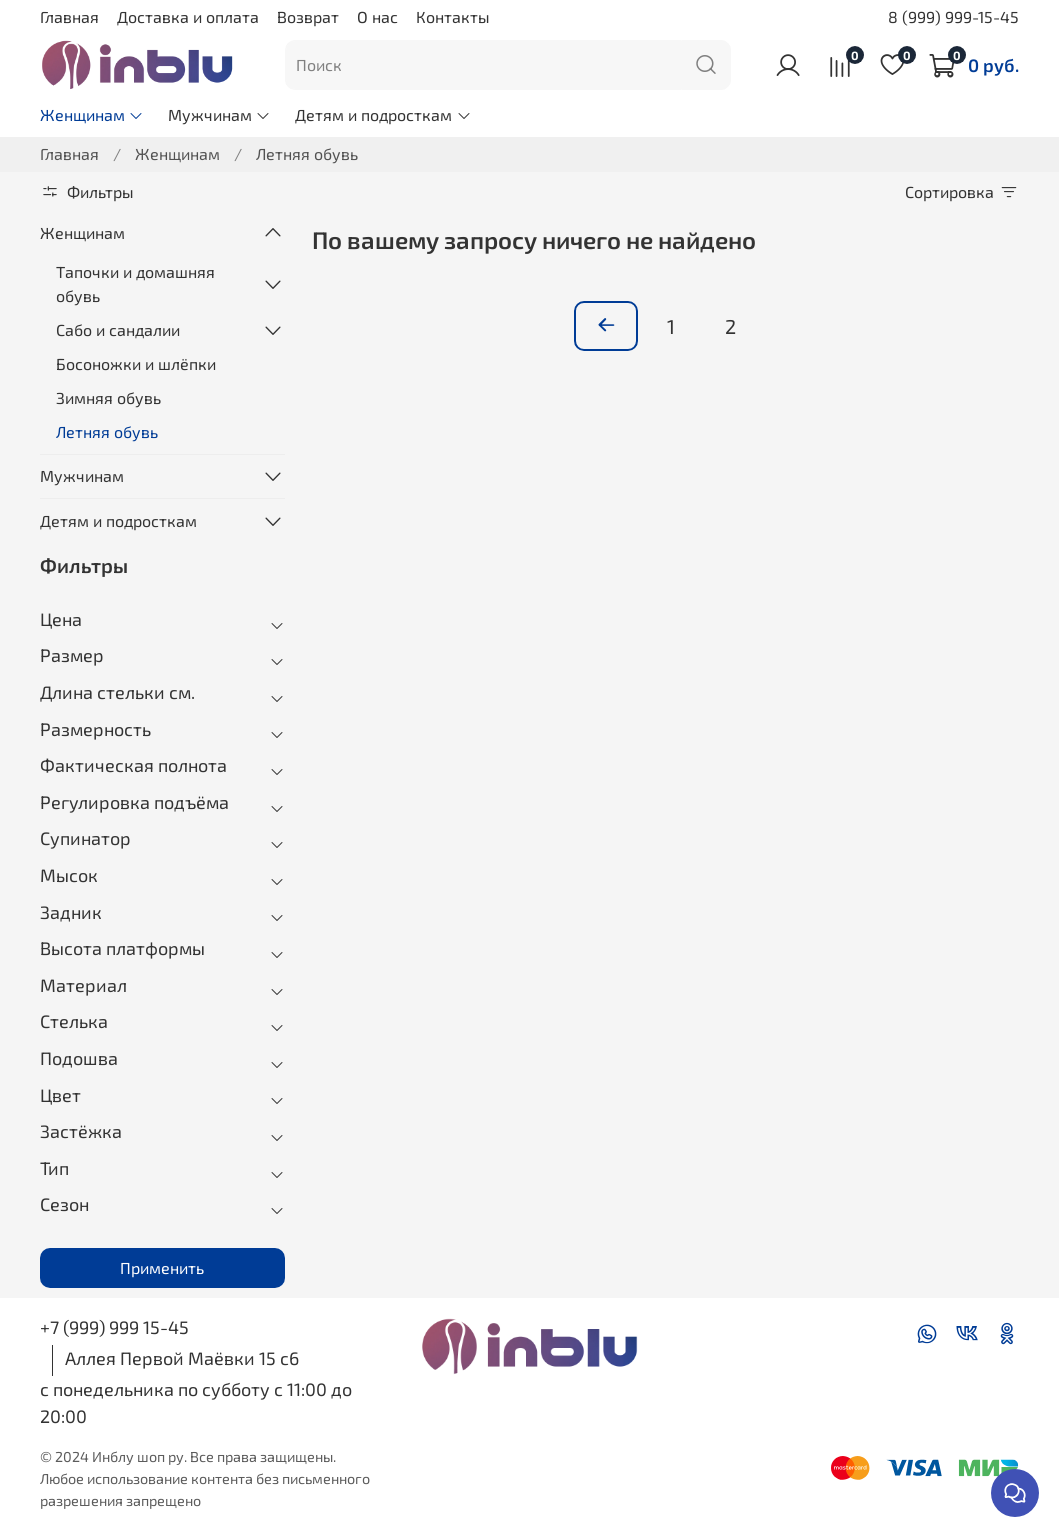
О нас (377, 16)
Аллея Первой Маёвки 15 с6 (182, 1358)
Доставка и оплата (188, 16)
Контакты (453, 16)
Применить (162, 1267)
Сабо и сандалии (118, 329)
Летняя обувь (107, 431)
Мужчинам (219, 114)
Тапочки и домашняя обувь (135, 283)
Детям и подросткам (383, 114)
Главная (69, 16)
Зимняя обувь (108, 397)
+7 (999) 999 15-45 (114, 1327)
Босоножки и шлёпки (136, 363)
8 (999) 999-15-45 (953, 16)
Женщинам (92, 114)
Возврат (308, 16)
